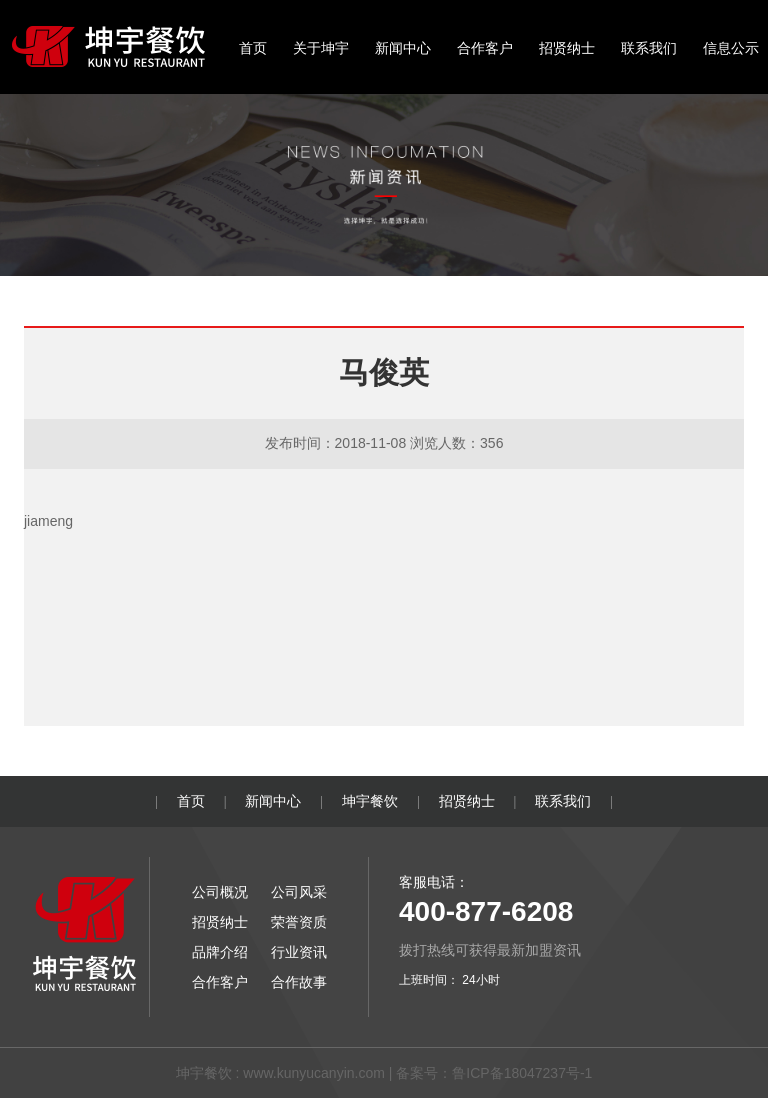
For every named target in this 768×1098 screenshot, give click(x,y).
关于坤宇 (321, 48)
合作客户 (485, 48)
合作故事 (299, 982)
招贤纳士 (567, 48)
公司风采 (299, 892)
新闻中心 (403, 48)
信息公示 (731, 48)
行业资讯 (299, 952)
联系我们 (649, 48)
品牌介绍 (220, 952)
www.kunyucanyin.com (314, 1073)
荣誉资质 (299, 922)
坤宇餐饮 (370, 801)
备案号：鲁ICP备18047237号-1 (494, 1073)
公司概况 (220, 892)
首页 (253, 48)
